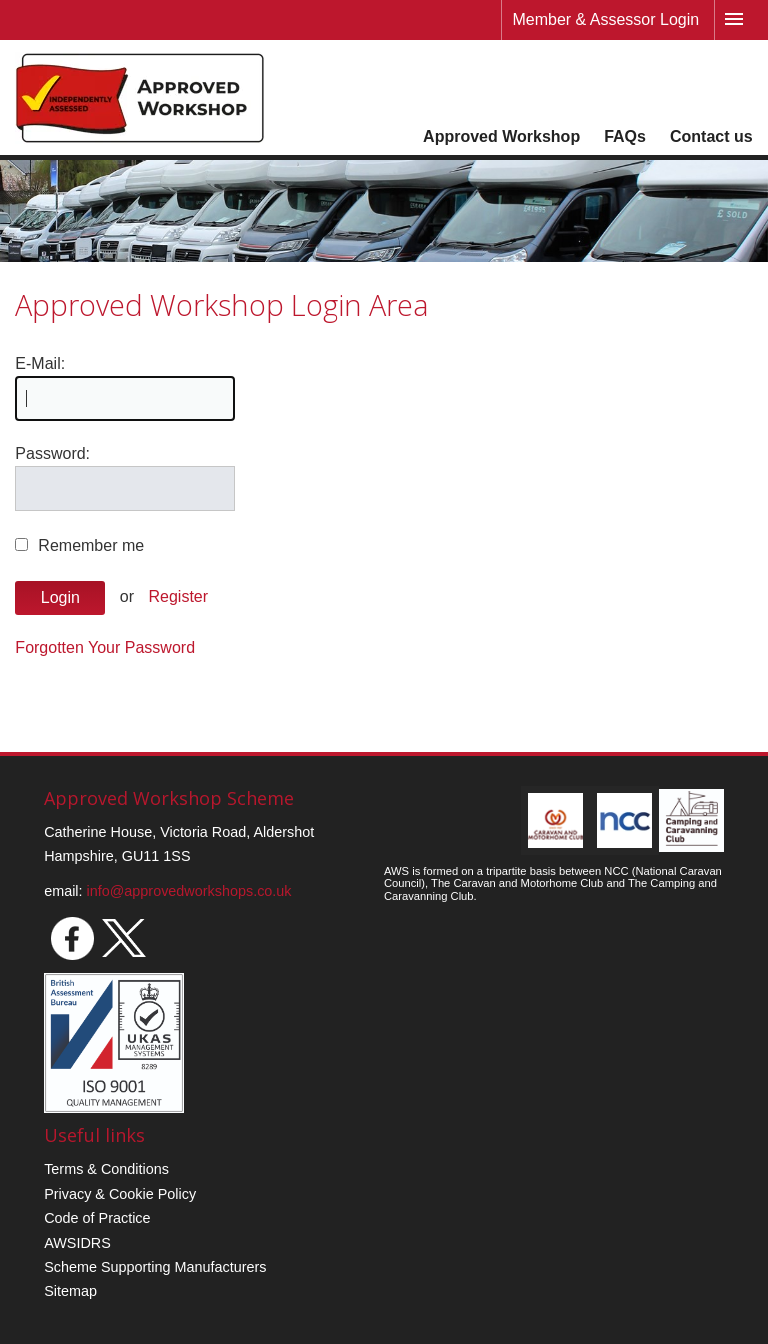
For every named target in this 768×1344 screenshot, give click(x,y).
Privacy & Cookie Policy (120, 1194)
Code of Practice (97, 1218)
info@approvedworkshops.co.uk (189, 891)
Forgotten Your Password (105, 647)
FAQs (625, 136)
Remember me (91, 545)
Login (60, 597)
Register (179, 596)
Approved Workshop (501, 136)
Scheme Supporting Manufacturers (155, 1267)
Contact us (711, 136)
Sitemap (70, 1291)
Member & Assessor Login (605, 19)
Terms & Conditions (106, 1169)
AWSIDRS (77, 1243)
